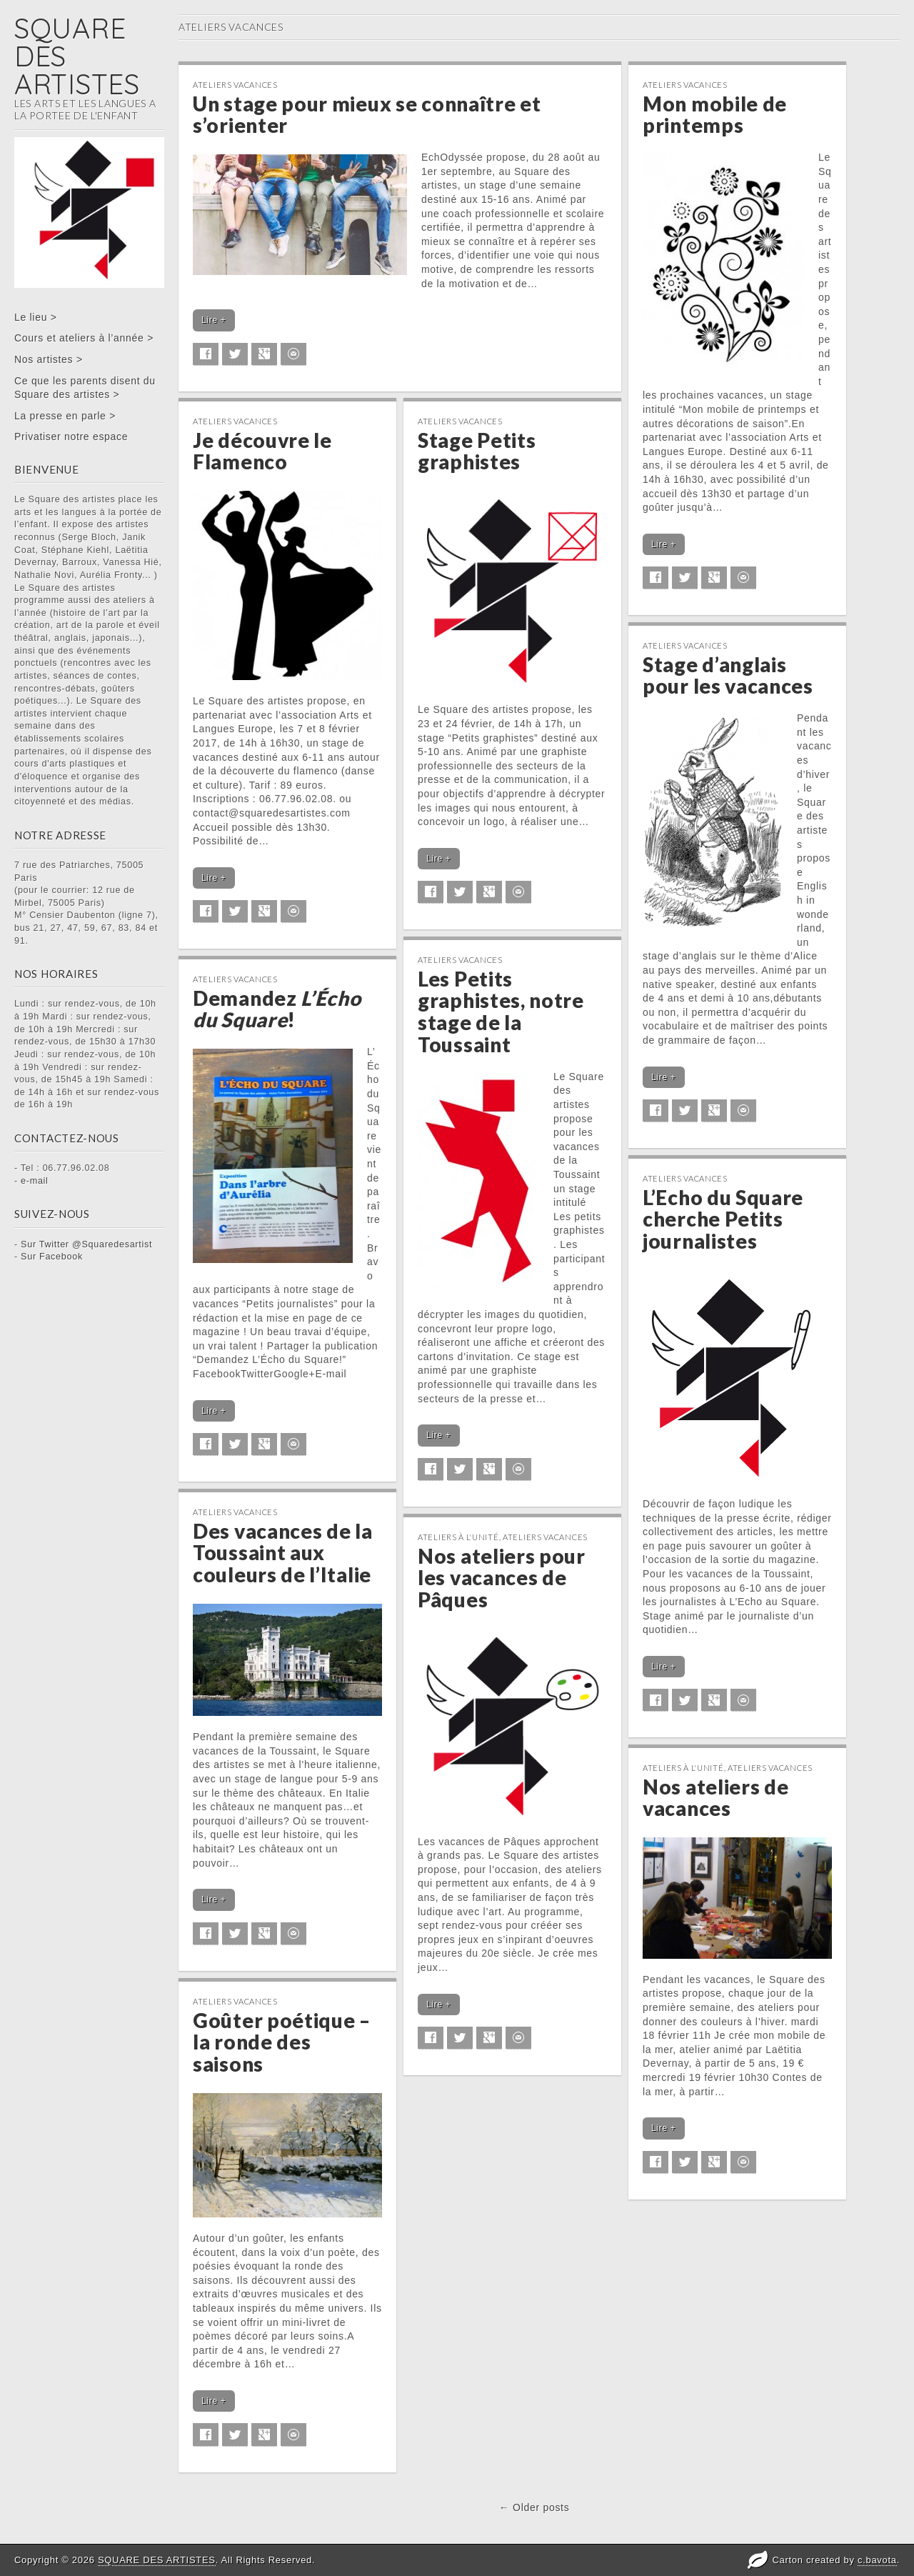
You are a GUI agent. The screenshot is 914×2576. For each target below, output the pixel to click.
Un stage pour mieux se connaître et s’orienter (367, 114)
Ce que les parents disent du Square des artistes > (85, 388)
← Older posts (534, 2507)
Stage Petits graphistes (477, 451)
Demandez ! (277, 1009)
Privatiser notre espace (71, 436)
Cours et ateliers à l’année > (84, 338)
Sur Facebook (52, 1257)
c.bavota (877, 2560)
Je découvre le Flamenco (262, 451)
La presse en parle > (65, 415)
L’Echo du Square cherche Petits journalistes (723, 1219)
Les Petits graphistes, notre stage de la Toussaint (501, 1012)
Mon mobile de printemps (715, 114)
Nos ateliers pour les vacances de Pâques (502, 1578)
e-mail (35, 1181)
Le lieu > (35, 317)
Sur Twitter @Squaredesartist (86, 1244)
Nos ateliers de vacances (716, 1797)
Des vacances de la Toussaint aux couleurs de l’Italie (283, 1553)
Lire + (213, 320)
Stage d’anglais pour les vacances (728, 675)
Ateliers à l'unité (458, 1537)
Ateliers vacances (235, 84)
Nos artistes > (48, 359)
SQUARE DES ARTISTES (157, 2560)
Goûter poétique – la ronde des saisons (282, 2042)
